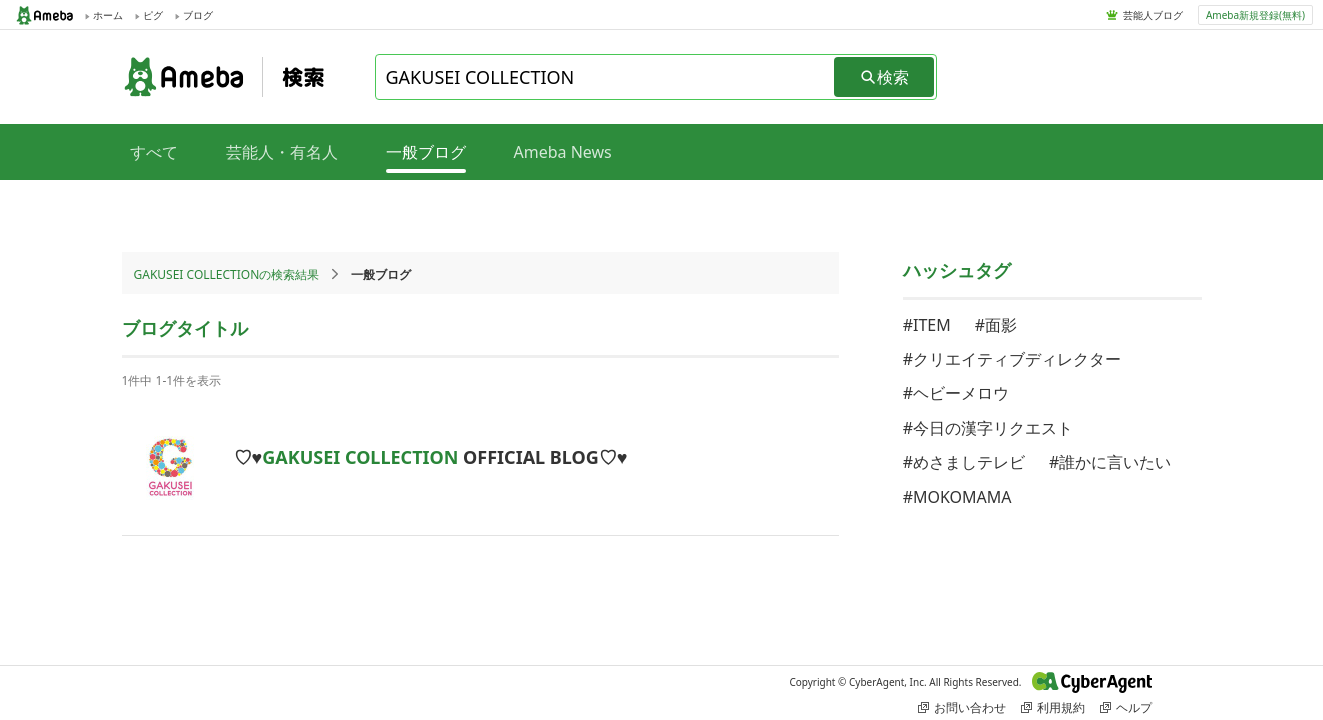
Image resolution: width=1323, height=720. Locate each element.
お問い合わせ (962, 707)
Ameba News (563, 152)
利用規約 (1053, 707)
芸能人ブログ (1153, 15)
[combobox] (606, 77)
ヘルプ (1126, 707)
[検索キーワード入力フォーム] (606, 77)
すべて (154, 152)
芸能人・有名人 (282, 152)
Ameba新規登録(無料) (1255, 15)
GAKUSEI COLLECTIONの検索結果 (227, 274)
